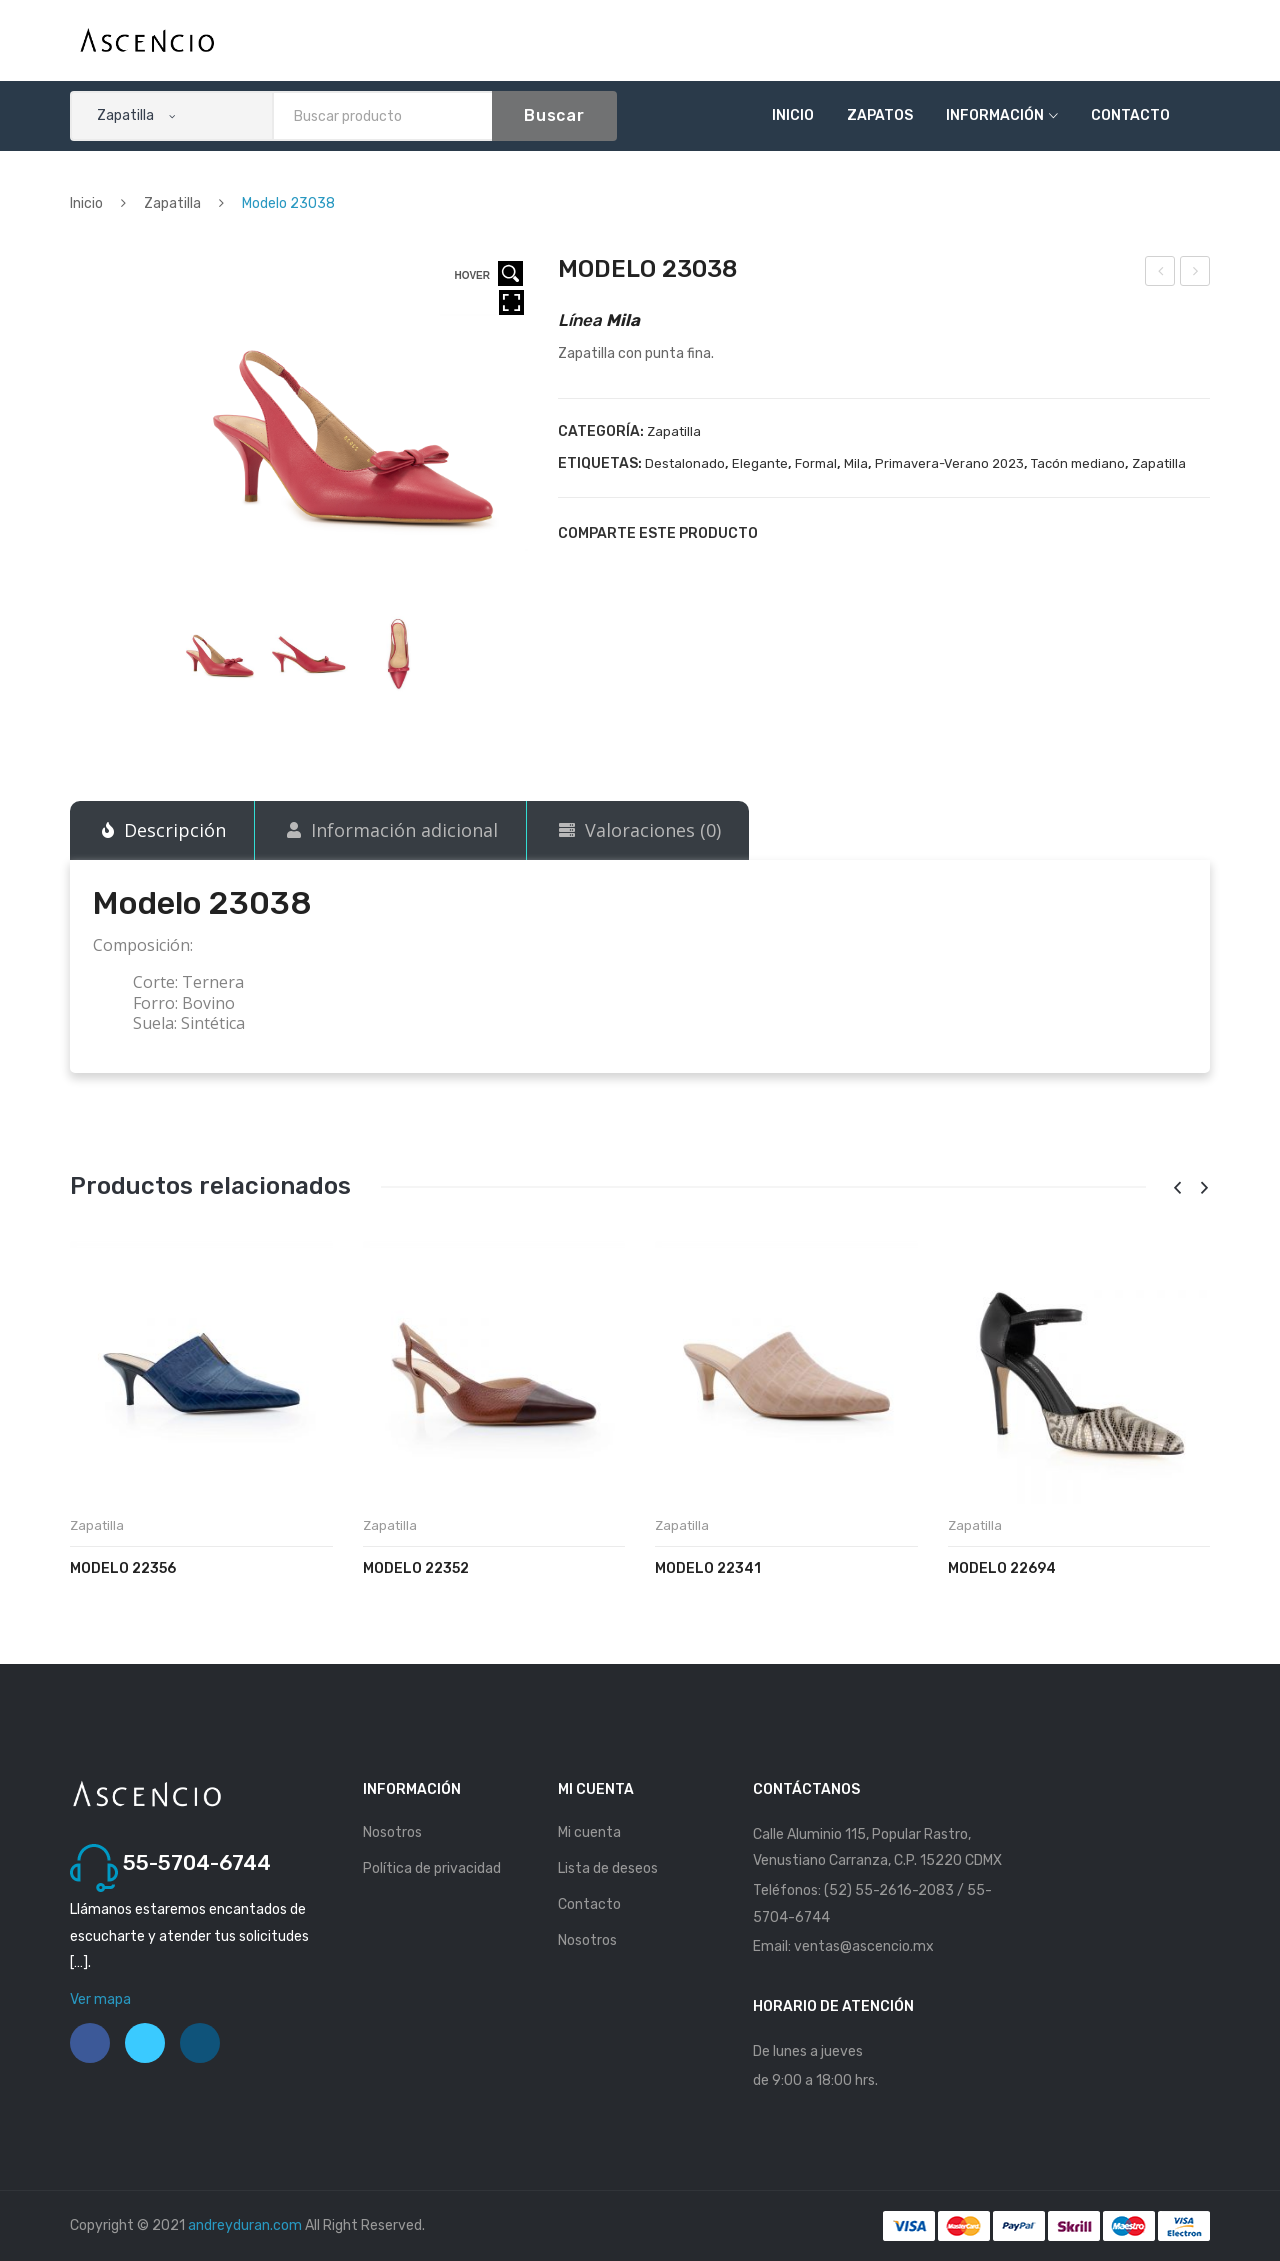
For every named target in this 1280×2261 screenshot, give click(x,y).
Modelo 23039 (1196, 274)
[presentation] (1177, 1188)
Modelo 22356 (123, 1568)
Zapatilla (172, 203)
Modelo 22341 (708, 1568)
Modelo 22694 (1002, 1568)
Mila (856, 463)
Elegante (760, 463)
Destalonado (685, 463)
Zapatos (880, 115)
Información (995, 115)
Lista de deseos (608, 1868)
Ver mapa (100, 1999)
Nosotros (392, 1832)
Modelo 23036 (1161, 274)
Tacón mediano (1078, 463)
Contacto (1130, 115)
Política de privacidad (432, 1868)
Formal (816, 463)
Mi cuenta (589, 1832)
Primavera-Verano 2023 (949, 463)
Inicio (793, 115)
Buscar (554, 115)
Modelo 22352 (416, 1568)
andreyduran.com (245, 2225)
